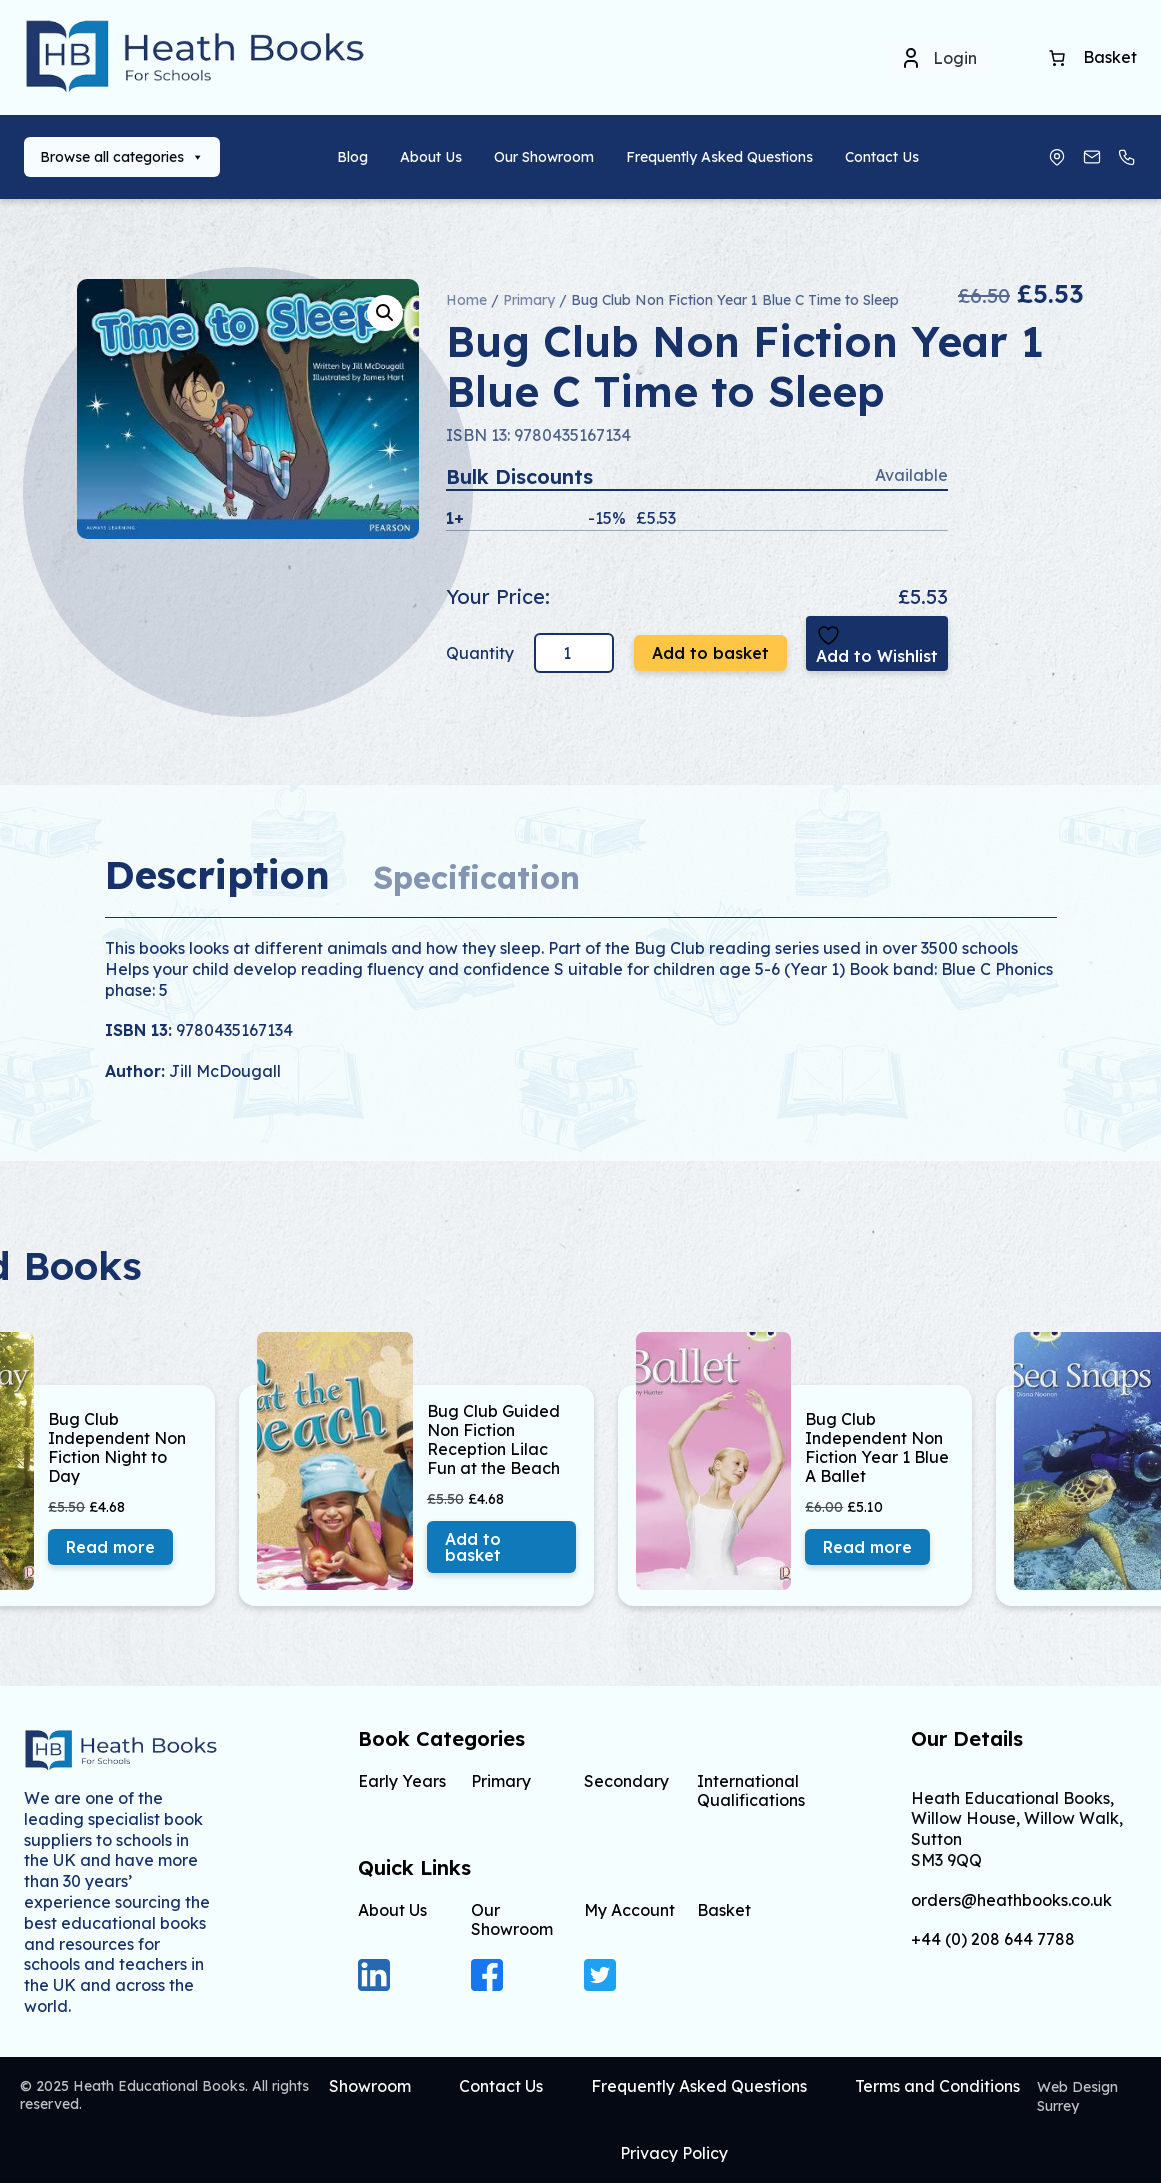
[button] (385, 313)
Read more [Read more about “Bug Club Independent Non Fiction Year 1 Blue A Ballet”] (867, 1547)
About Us (431, 157)
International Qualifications (751, 1790)
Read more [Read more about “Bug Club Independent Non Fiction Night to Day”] (110, 1547)
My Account (629, 1910)
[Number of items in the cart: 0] (1057, 58)
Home (466, 300)
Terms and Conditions (937, 2086)
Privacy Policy (674, 2153)
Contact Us (882, 157)
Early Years (402, 1781)
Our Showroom (544, 157)
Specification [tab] (476, 877)
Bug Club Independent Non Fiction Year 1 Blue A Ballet (877, 1448)
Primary (529, 300)
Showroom (370, 2086)
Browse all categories (122, 157)
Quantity (482, 653)
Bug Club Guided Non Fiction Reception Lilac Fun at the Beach (493, 1440)
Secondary (626, 1781)
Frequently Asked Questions (719, 157)
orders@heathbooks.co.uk (1011, 1900)
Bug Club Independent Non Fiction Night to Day (117, 1448)
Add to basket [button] (473, 1547)
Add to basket (710, 653)
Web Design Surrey (1077, 2096)
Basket (724, 1910)
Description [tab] (217, 874)
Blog (352, 157)
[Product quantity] (574, 653)
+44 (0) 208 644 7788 (993, 1939)
